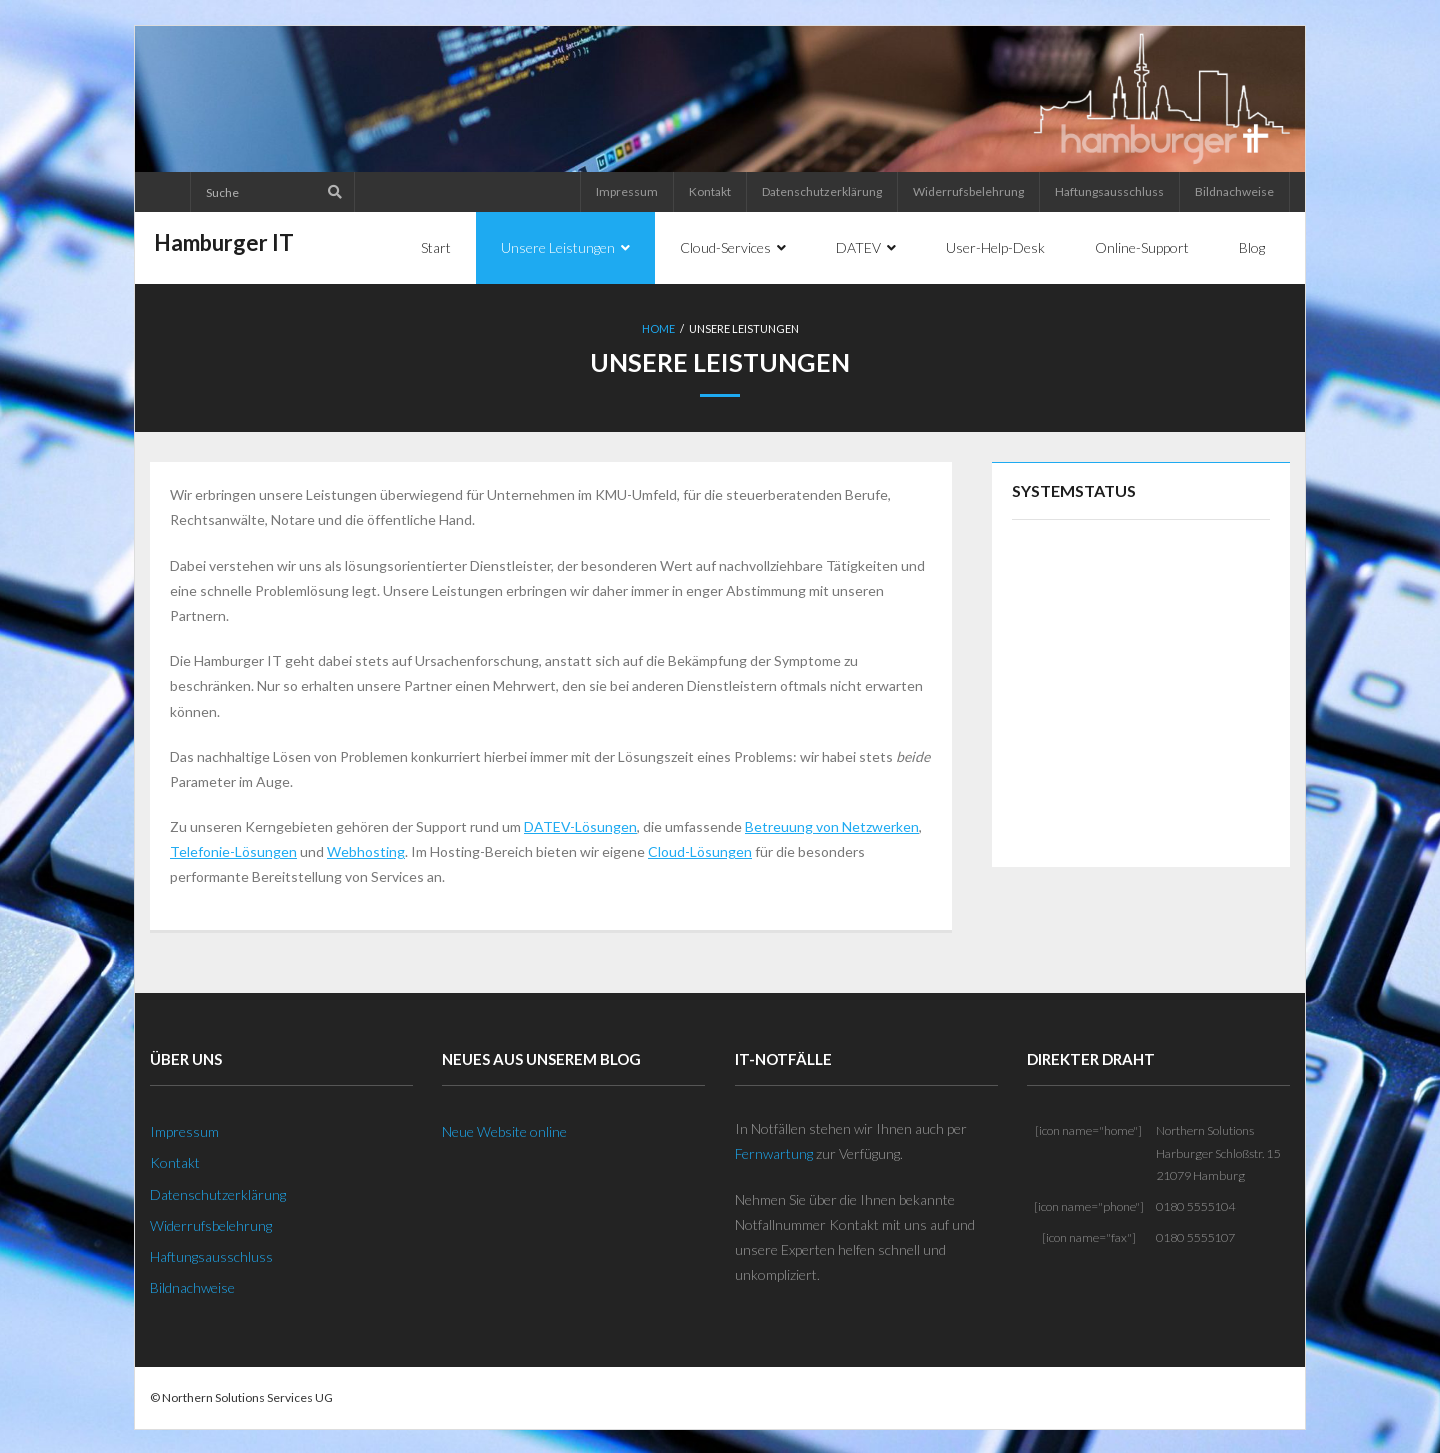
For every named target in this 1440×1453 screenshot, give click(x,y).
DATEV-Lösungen (580, 824)
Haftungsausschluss (1109, 191)
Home (658, 328)
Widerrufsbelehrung (968, 191)
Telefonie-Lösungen (233, 849)
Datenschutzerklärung (822, 191)
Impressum (627, 191)
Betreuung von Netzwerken (832, 824)
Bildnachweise (1234, 191)
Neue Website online (504, 1129)
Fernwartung (774, 1151)
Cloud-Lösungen (700, 849)
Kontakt (710, 191)
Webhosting (366, 849)
